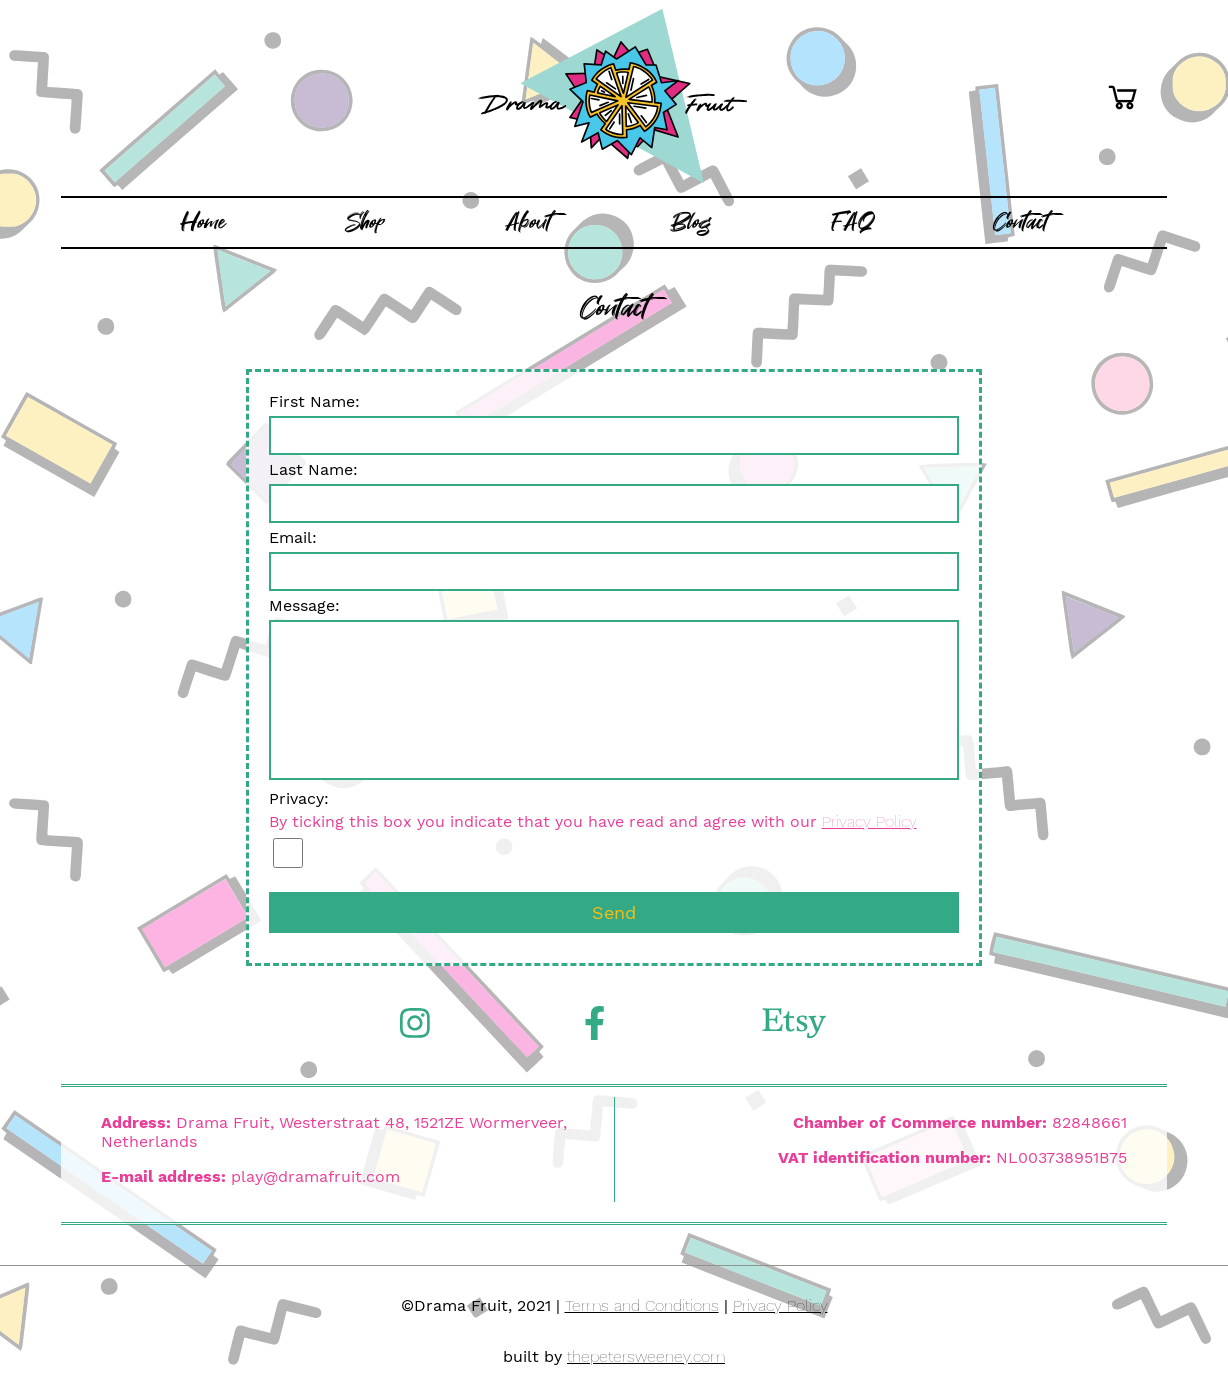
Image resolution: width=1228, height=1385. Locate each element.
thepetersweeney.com (646, 1356)
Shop (365, 222)
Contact (1020, 222)
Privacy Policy (869, 821)
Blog (691, 222)
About (528, 222)
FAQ (852, 222)
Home (203, 222)
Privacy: (614, 828)
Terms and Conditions (642, 1305)
